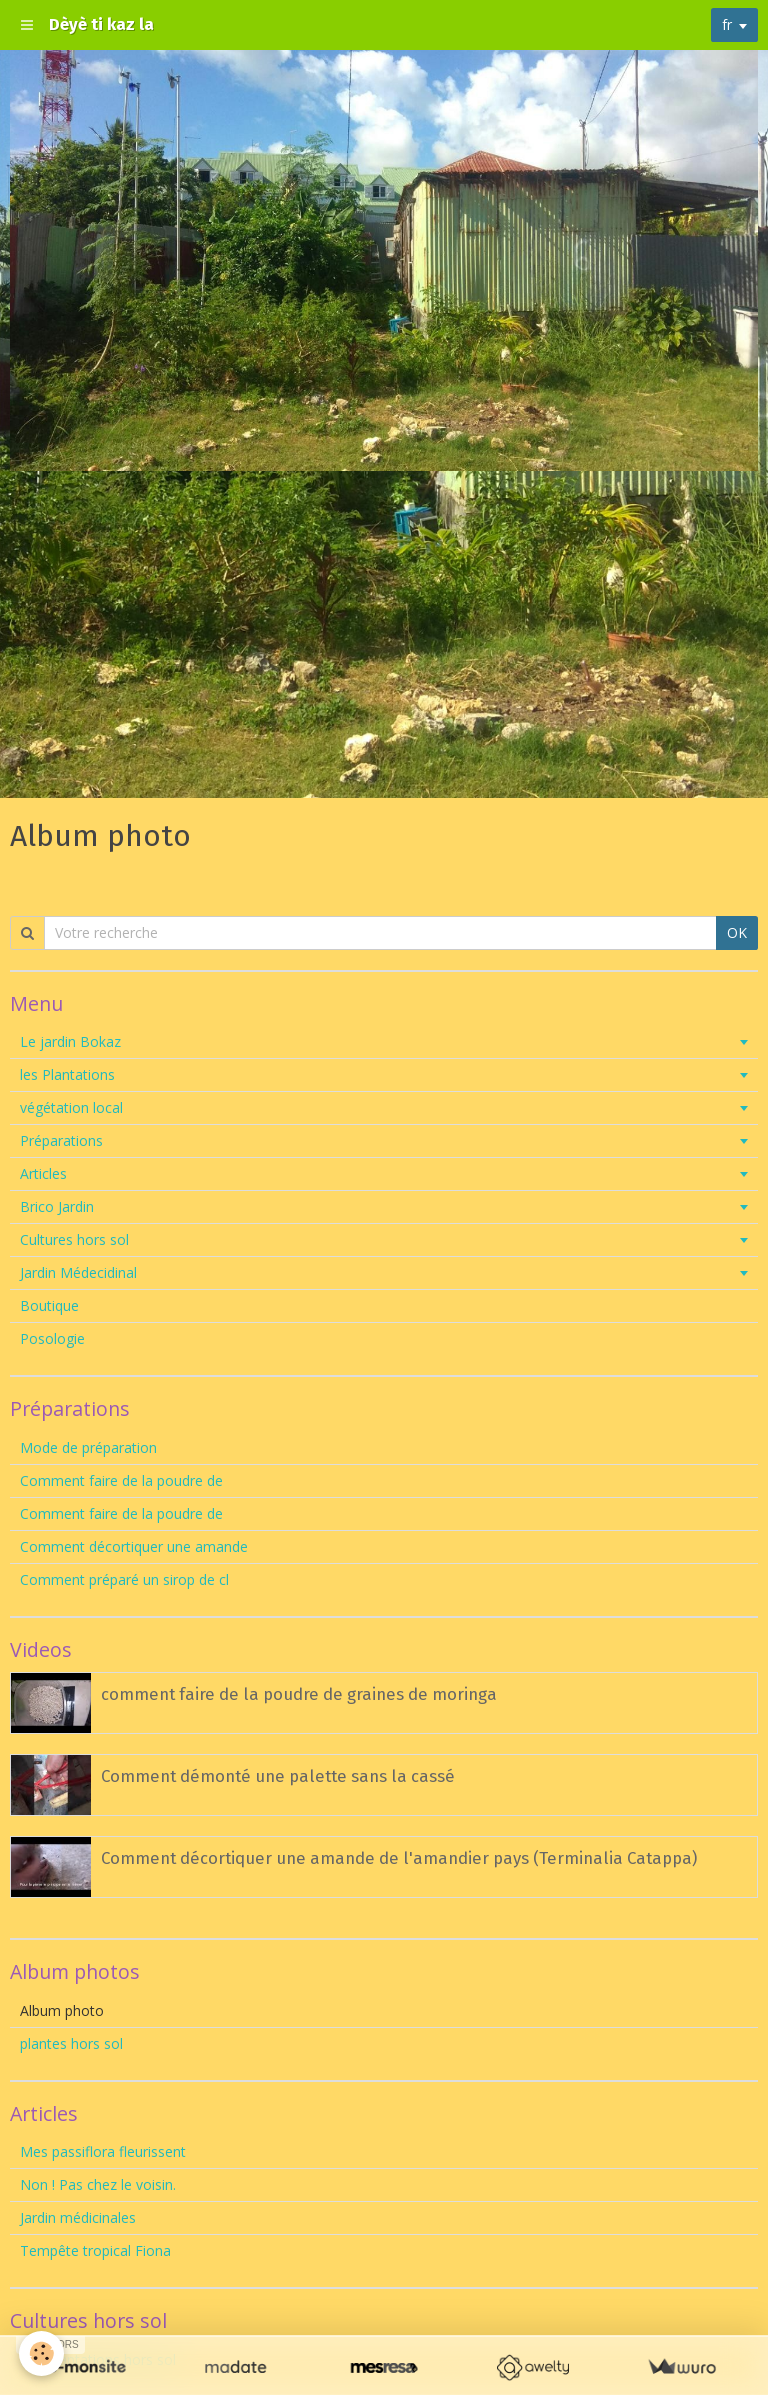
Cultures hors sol (74, 1239)
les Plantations (67, 1074)
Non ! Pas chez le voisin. (98, 2184)
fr (727, 24)
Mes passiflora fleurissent (105, 2151)
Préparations (61, 1140)
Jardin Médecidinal (78, 1272)
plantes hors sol (71, 2043)
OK (737, 932)
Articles (43, 1173)
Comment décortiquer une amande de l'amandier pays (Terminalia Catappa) (399, 1858)
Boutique (49, 1305)
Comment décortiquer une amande (134, 1546)
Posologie (52, 1338)
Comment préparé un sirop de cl (124, 1579)
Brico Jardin (57, 1206)
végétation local (71, 1107)
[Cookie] (42, 2353)
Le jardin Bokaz (70, 1041)
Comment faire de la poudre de (121, 1480)
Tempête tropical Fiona (95, 2250)
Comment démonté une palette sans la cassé (278, 1776)
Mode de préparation (88, 1447)
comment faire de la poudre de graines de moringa (299, 1694)
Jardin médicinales (78, 2217)
